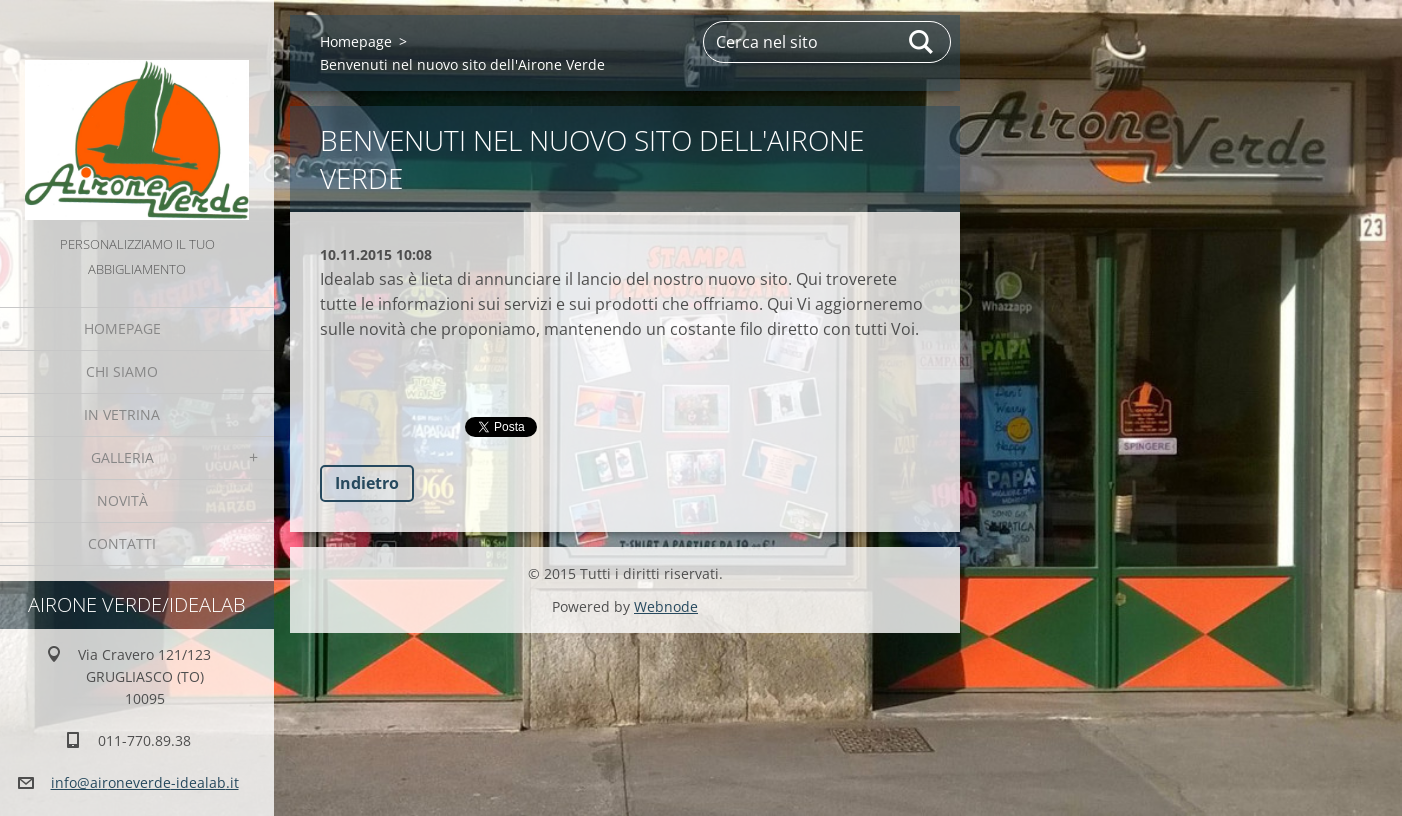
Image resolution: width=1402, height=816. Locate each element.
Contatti (122, 543)
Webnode (666, 606)
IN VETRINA (122, 414)
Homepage (122, 328)
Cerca (922, 42)
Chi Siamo (122, 371)
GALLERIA (122, 457)
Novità (122, 500)
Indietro (367, 483)
